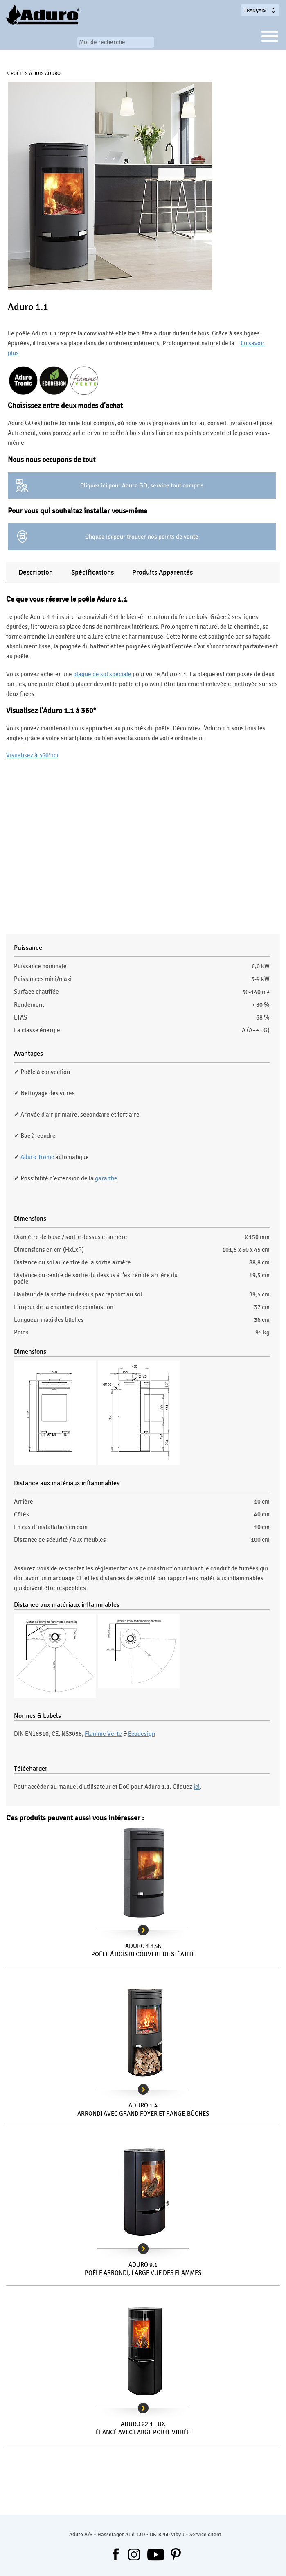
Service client (205, 2534)
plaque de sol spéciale (102, 674)
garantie (106, 1178)
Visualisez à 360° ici (32, 755)
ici (197, 1786)
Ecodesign (141, 1734)
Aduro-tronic (37, 1157)
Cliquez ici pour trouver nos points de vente (141, 536)
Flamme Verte (103, 1734)
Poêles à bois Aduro (36, 73)
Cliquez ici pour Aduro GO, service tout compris (142, 485)
